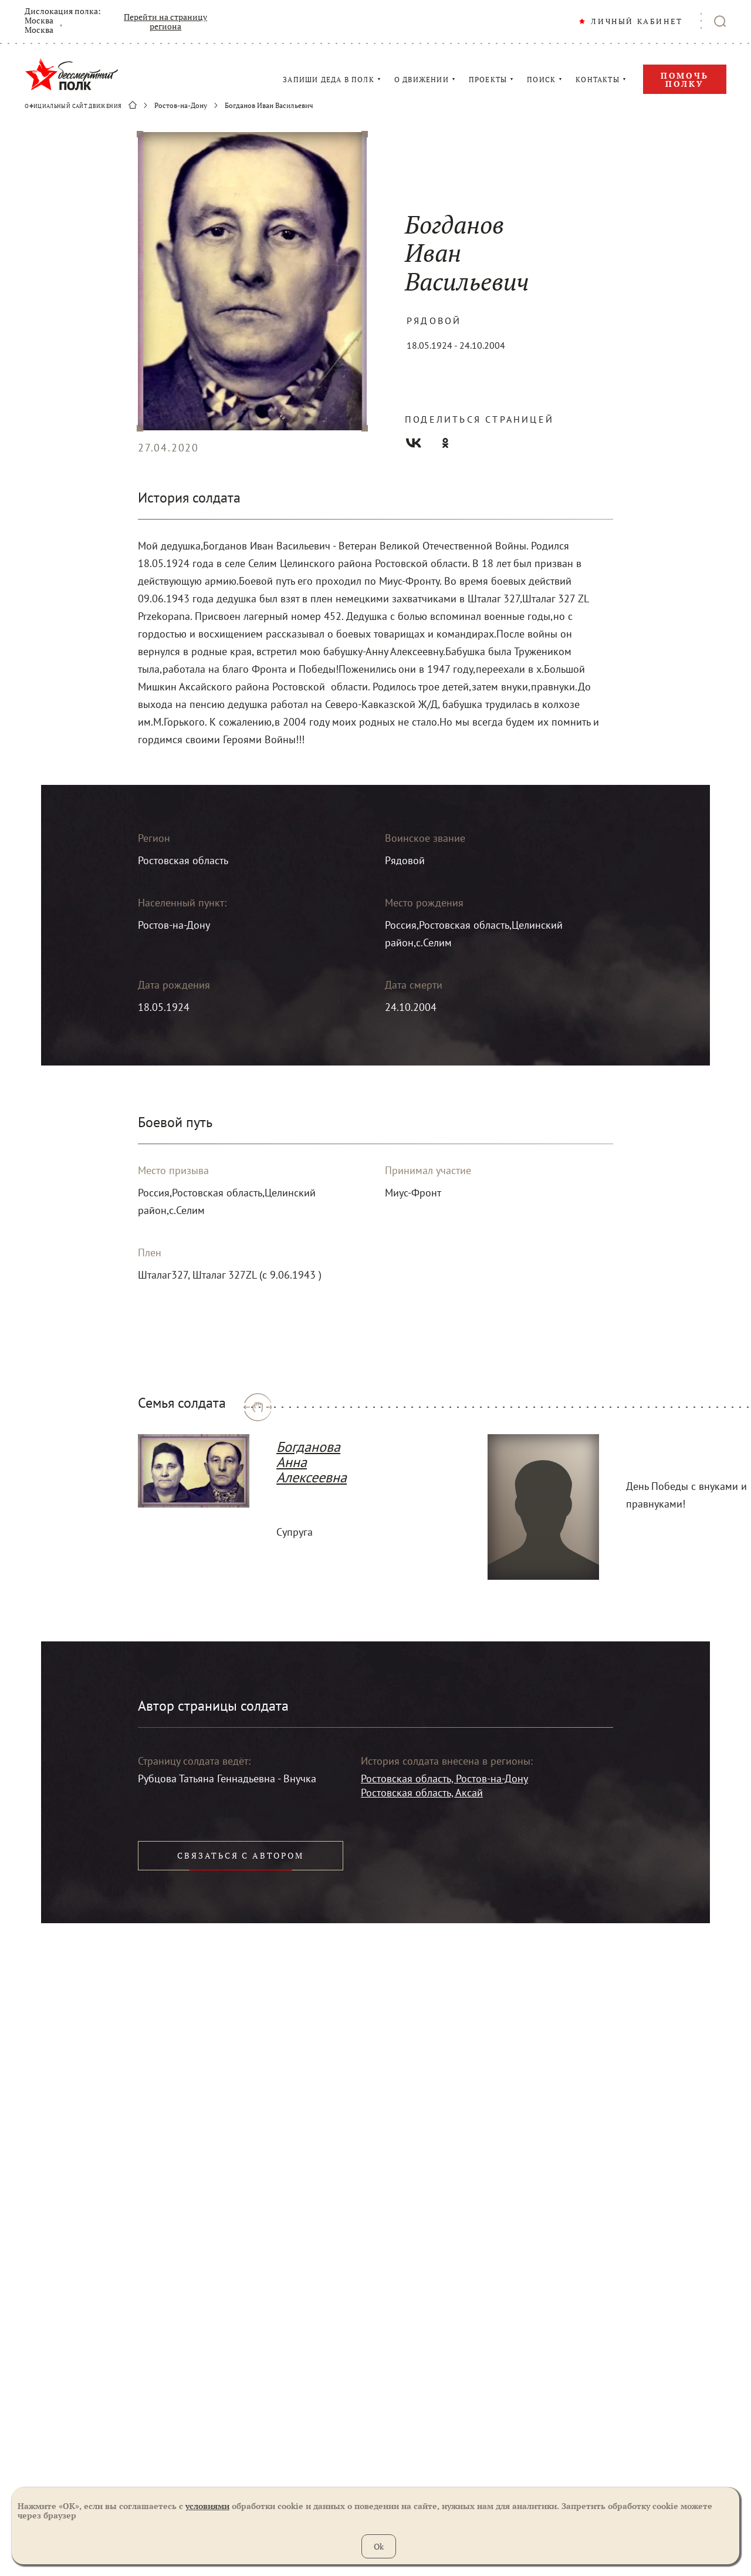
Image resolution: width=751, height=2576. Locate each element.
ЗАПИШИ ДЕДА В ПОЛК (328, 80)
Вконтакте (413, 443)
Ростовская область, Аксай (422, 1792)
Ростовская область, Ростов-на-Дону (444, 1778)
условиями (207, 2505)
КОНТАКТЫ (598, 80)
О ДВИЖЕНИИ (421, 80)
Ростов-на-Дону (180, 106)
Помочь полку (685, 79)
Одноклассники (445, 443)
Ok (379, 2546)
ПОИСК (541, 80)
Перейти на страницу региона (165, 21)
